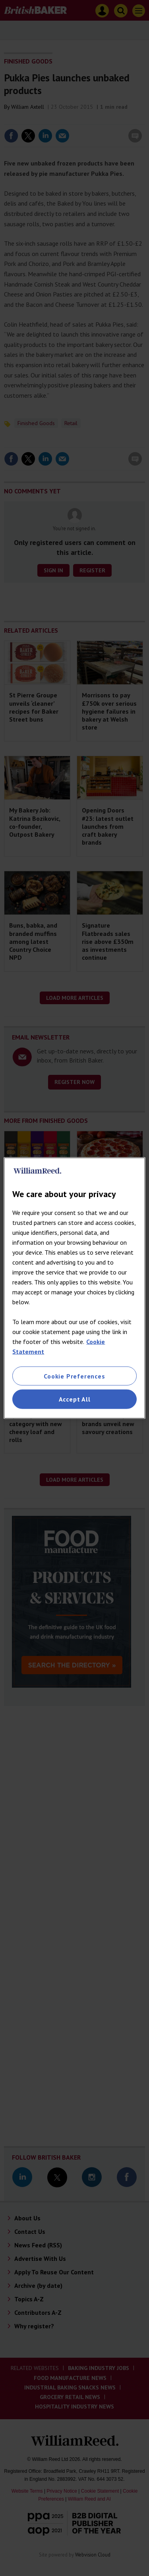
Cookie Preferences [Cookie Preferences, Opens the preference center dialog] (74, 1376)
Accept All (75, 1399)
